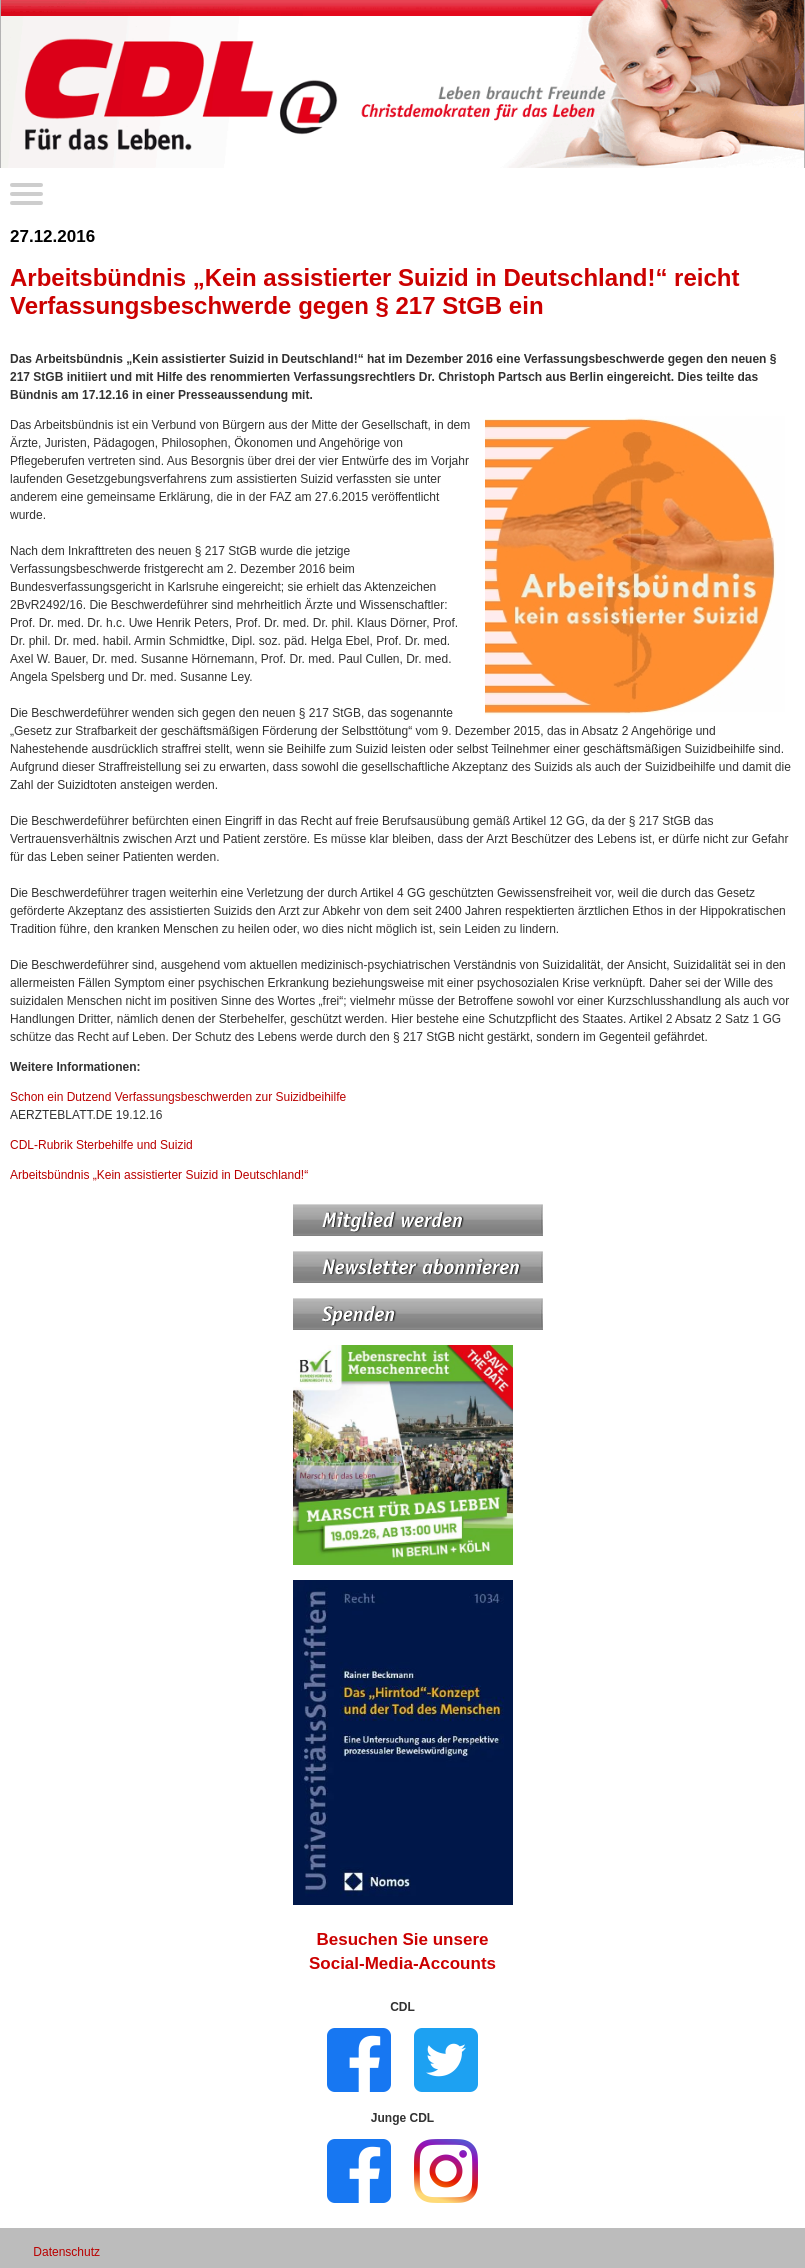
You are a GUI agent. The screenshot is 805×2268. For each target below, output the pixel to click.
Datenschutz (66, 2252)
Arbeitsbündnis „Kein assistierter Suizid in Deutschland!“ (159, 1175)
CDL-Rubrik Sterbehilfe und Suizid (101, 1145)
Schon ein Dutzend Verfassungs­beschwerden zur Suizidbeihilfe (178, 1097)
